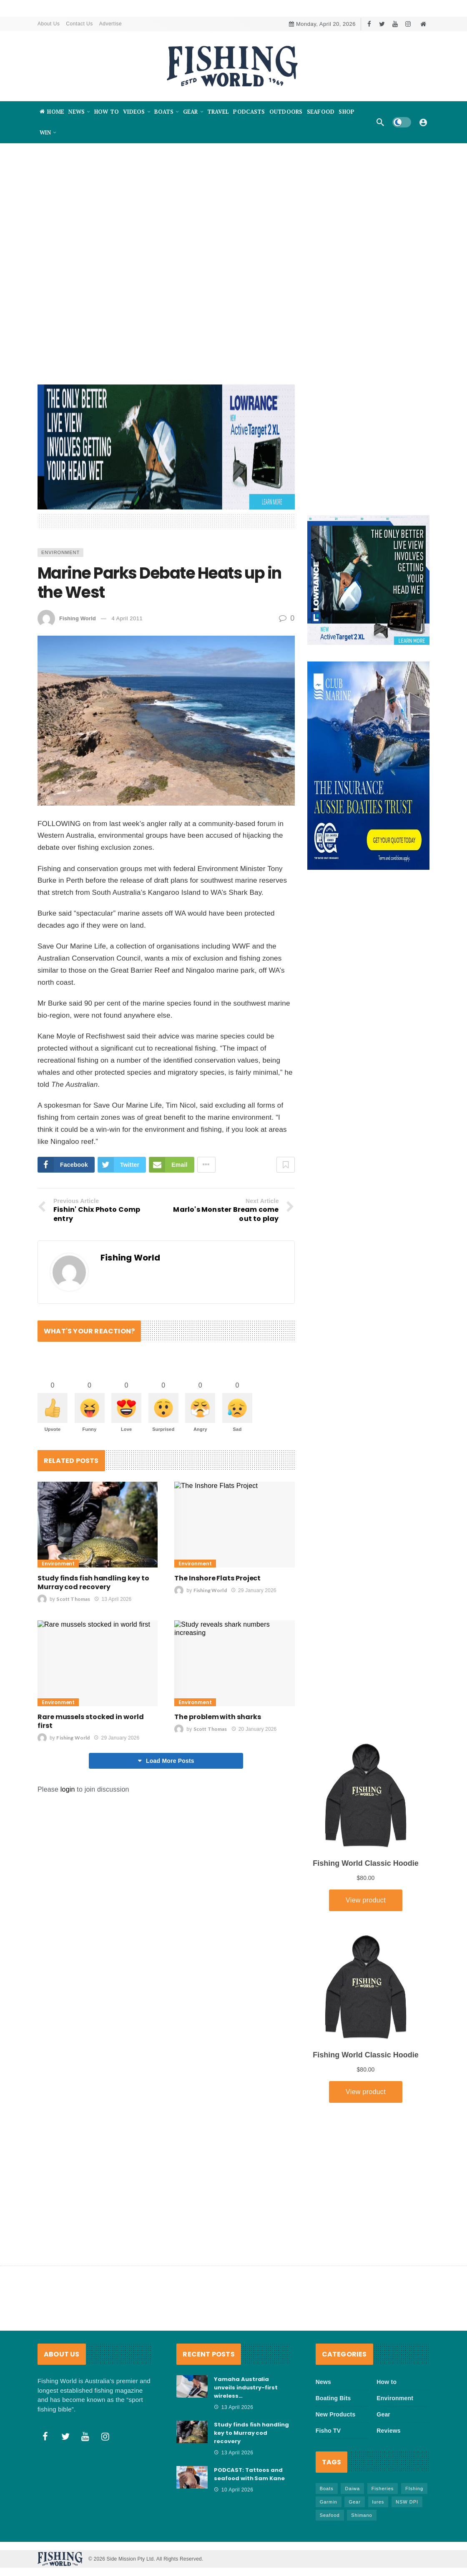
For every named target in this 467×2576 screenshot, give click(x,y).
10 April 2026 (233, 2490)
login (67, 1789)
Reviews (388, 2430)
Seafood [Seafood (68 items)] (330, 2515)
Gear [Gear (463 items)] (354, 2501)
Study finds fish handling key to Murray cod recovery (93, 1582)
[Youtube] (395, 24)
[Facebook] (369, 24)
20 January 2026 (254, 1729)
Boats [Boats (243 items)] (327, 2488)
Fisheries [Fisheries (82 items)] (383, 2488)
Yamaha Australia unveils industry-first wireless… (246, 2387)
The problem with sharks (217, 1717)
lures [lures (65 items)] (378, 2501)
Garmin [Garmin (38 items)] (328, 2501)
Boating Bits (333, 2398)
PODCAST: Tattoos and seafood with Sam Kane (249, 2474)
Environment (60, 552)
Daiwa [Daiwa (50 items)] (352, 2488)
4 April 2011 (127, 618)
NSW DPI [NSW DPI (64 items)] (407, 2501)
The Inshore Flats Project (218, 1578)
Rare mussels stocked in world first (91, 1721)
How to (387, 2382)
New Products (336, 2414)
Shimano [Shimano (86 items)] (361, 2515)
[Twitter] (382, 24)
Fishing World (77, 618)
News (323, 2382)
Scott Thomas (73, 1599)
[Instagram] (408, 24)
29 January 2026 (253, 1590)
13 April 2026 (112, 1599)
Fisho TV (328, 2430)
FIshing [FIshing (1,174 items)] (414, 2488)
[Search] (380, 122)
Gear (383, 2414)
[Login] (423, 122)
